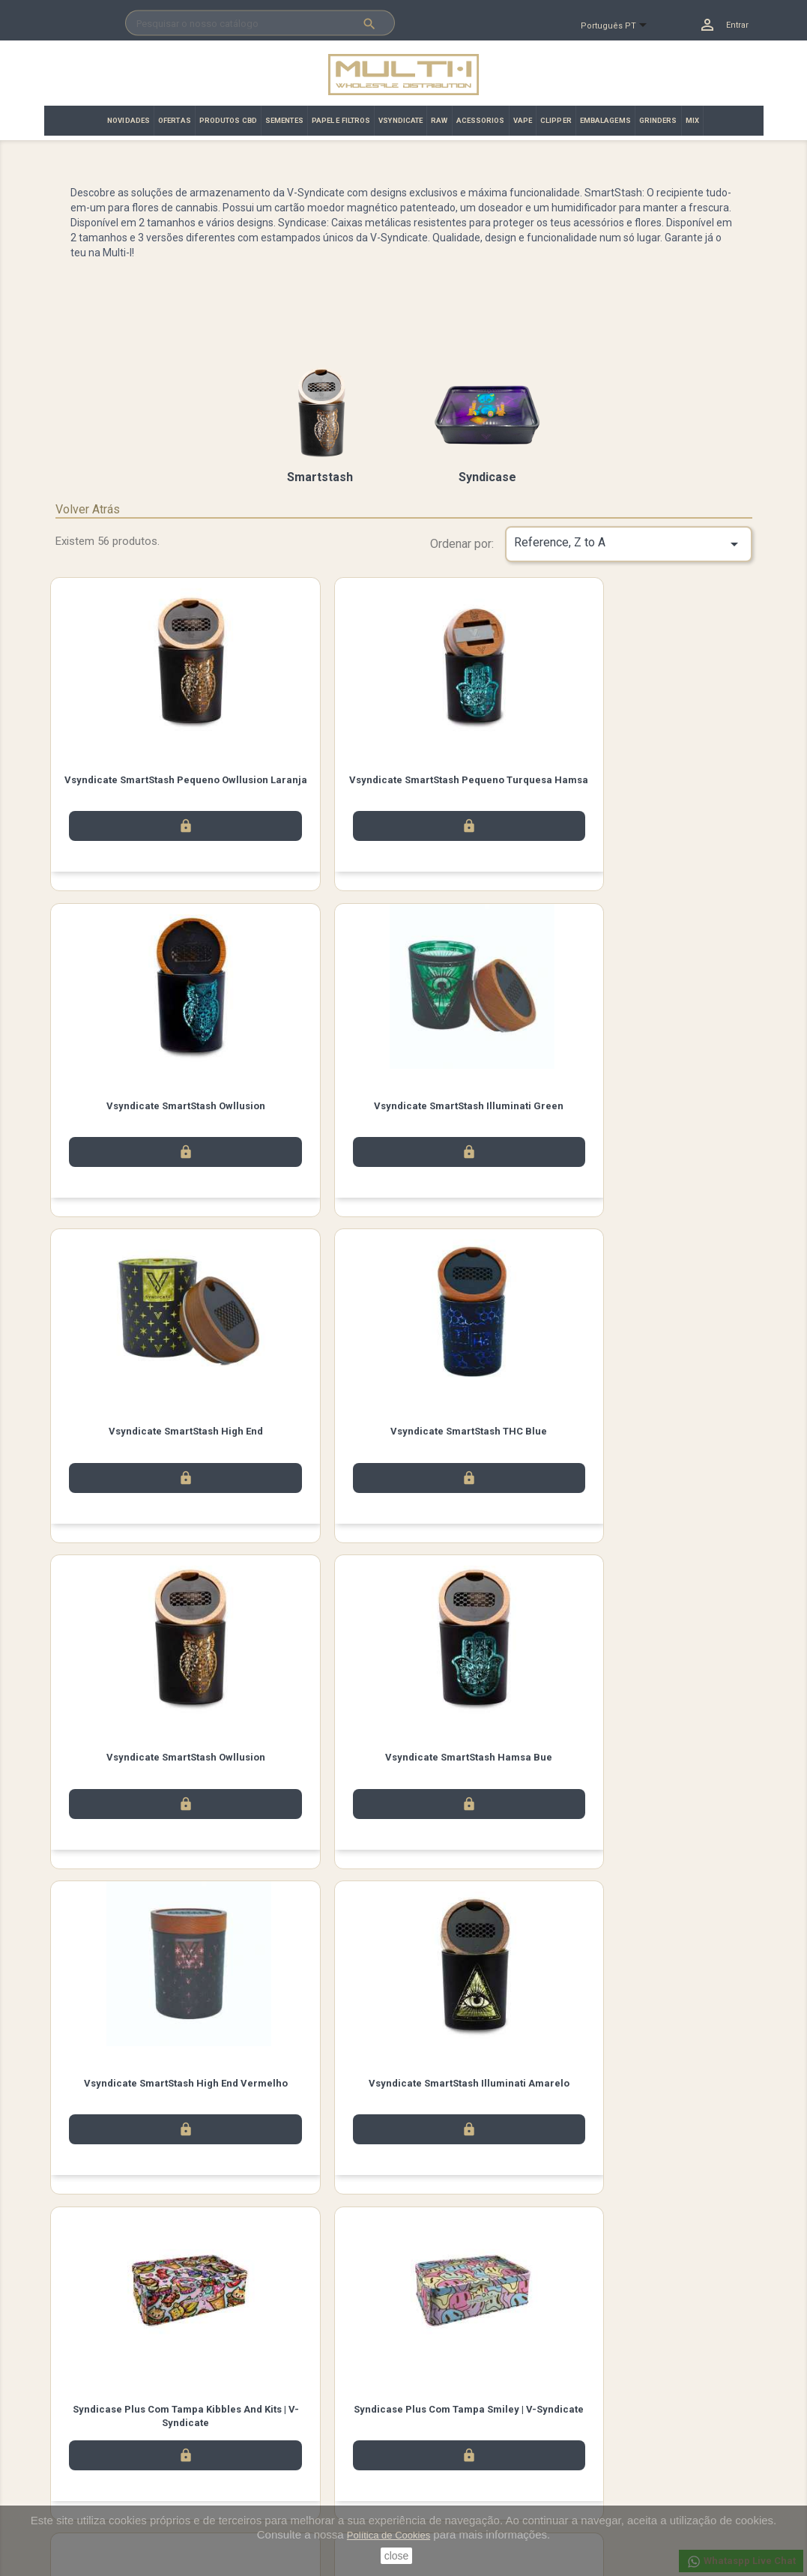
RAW (439, 120)
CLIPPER (556, 120)
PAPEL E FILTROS (341, 120)
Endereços (438, 2482)
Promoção (77, 2463)
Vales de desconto (456, 2502)
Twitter (163, 2349)
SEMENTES (284, 120)
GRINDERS (658, 120)
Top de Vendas (88, 2443)
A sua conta (446, 2404)
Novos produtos (91, 2424)
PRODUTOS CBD (228, 120)
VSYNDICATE (400, 120)
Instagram (205, 2349)
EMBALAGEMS (605, 120)
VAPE (522, 120)
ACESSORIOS (480, 120)
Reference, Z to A (628, 544)
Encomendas (443, 2443)
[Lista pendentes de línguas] (620, 26)
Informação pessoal (459, 2424)
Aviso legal (259, 2424)
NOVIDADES (128, 120)
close (396, 2556)
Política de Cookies (388, 2535)
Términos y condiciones (286, 2443)
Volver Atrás (87, 509)
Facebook (121, 2349)
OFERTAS (174, 120)
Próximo (713, 2250)
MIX (692, 120)
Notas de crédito (451, 2463)
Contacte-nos (264, 2463)
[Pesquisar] (260, 23)
